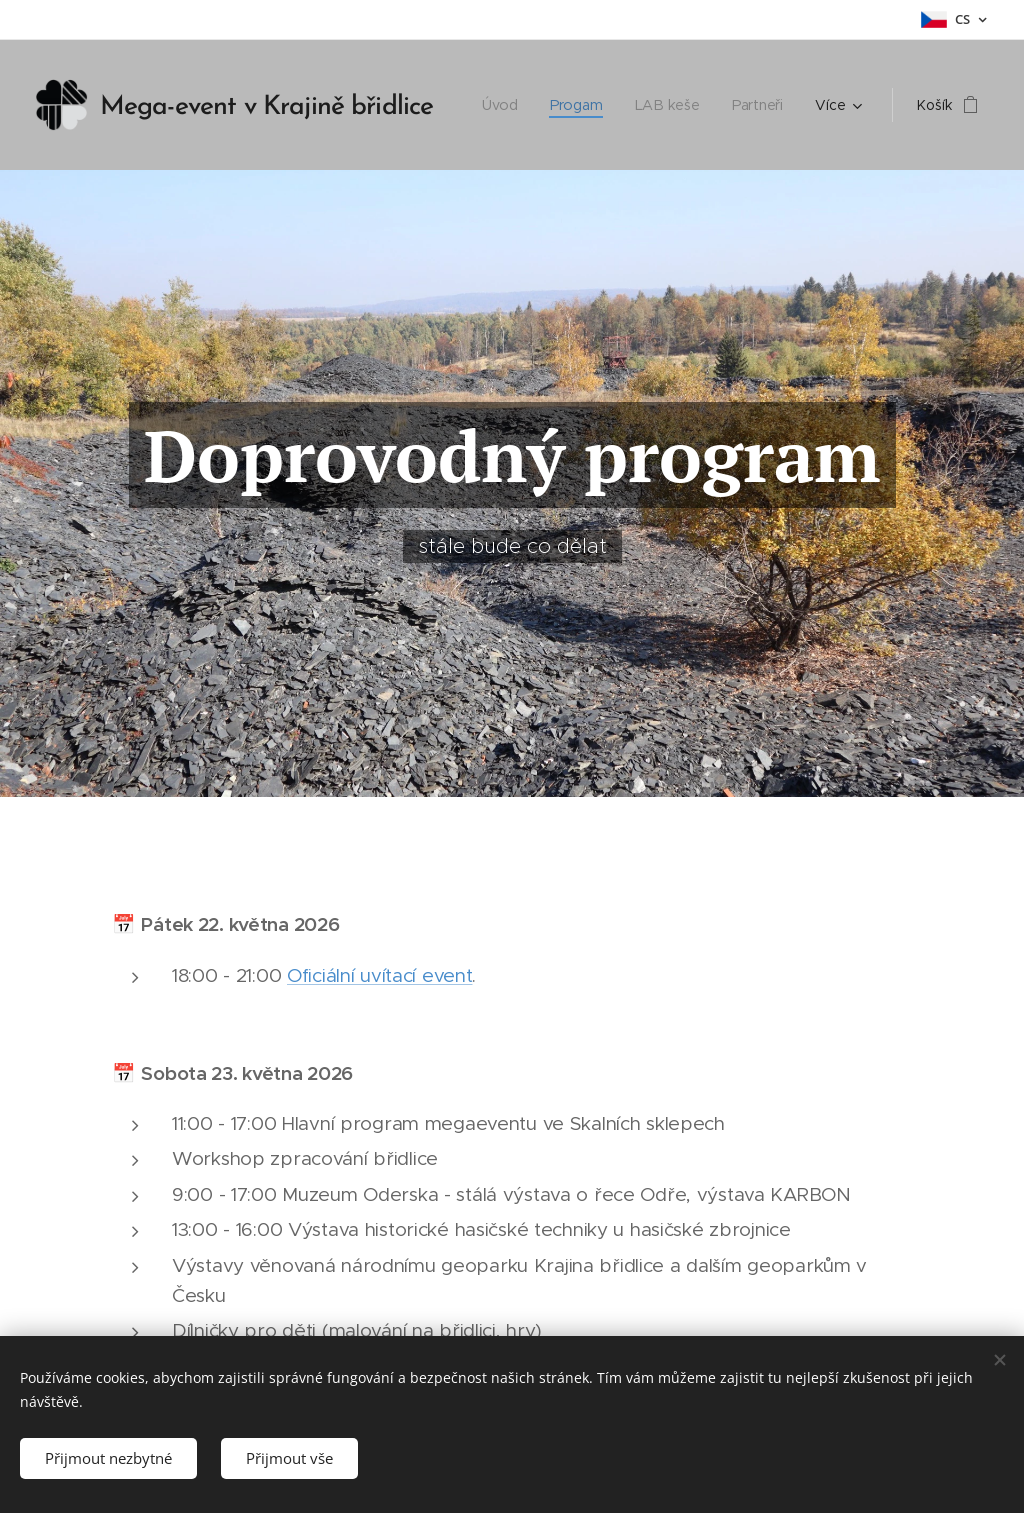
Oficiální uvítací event (379, 974)
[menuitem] (506, 105)
